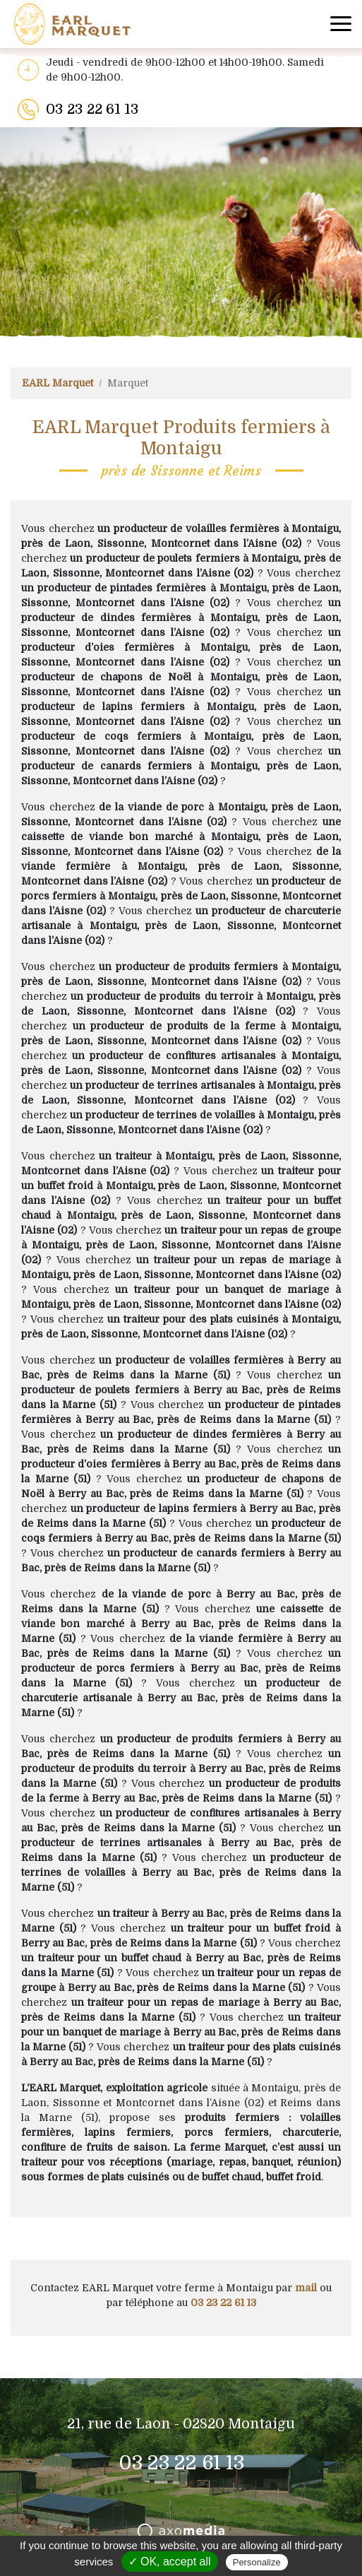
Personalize (257, 2562)
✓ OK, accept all (169, 2562)
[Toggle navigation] (341, 24)
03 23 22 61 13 (92, 109)
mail (306, 2287)
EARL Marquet (57, 383)
